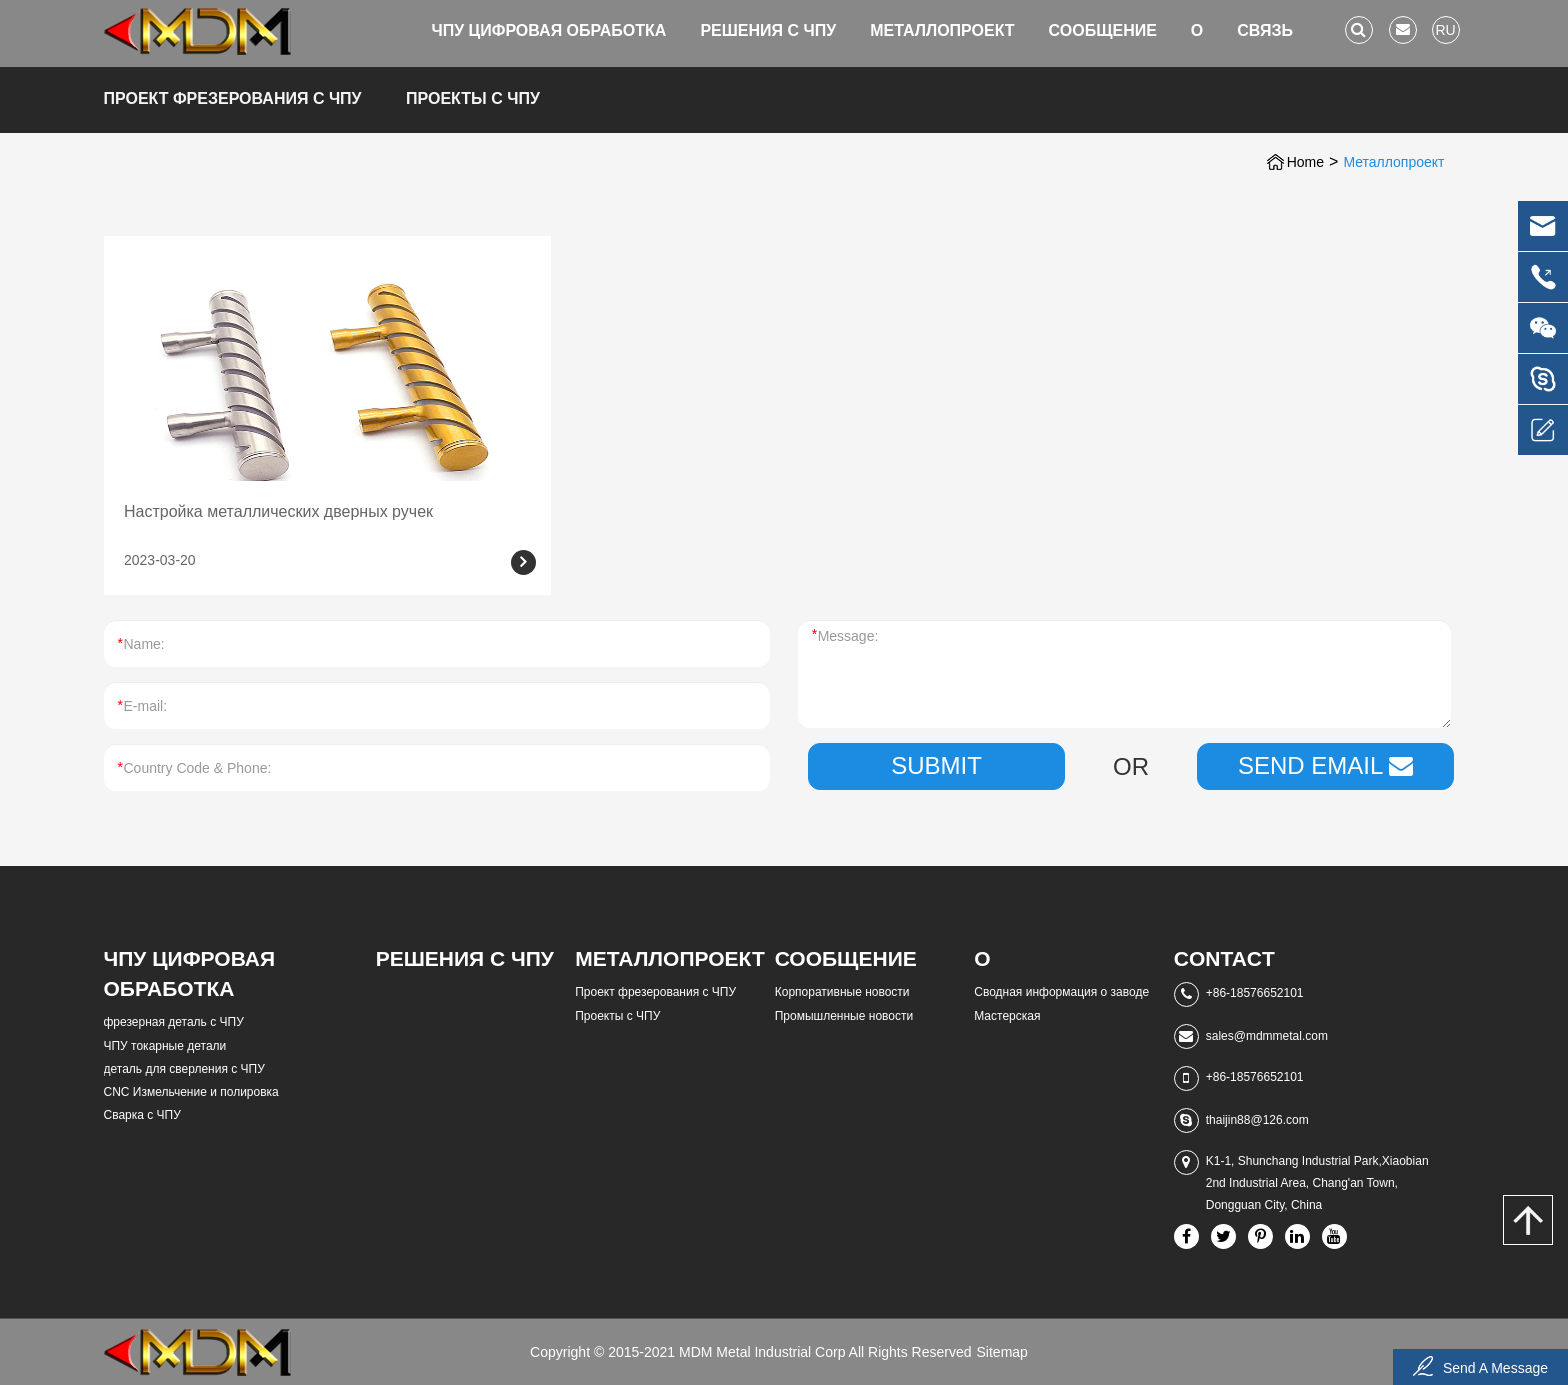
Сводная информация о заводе (1061, 992)
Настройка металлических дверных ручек (278, 511)
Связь (1265, 30)
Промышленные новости (844, 1016)
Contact (1224, 958)
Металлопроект (942, 30)
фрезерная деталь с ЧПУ (174, 1022)
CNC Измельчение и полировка (191, 1092)
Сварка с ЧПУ (142, 1115)
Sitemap (1002, 1352)
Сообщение (1103, 30)
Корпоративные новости (842, 992)
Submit (936, 765)
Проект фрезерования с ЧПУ (233, 98)
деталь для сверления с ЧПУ (184, 1069)
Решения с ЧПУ (768, 30)
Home (1305, 162)
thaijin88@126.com (1257, 1120)
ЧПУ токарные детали (165, 1046)
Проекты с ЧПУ (473, 98)
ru (1445, 30)
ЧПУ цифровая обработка (548, 30)
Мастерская (1007, 1016)
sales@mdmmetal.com (1267, 1036)
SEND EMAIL (1325, 765)
